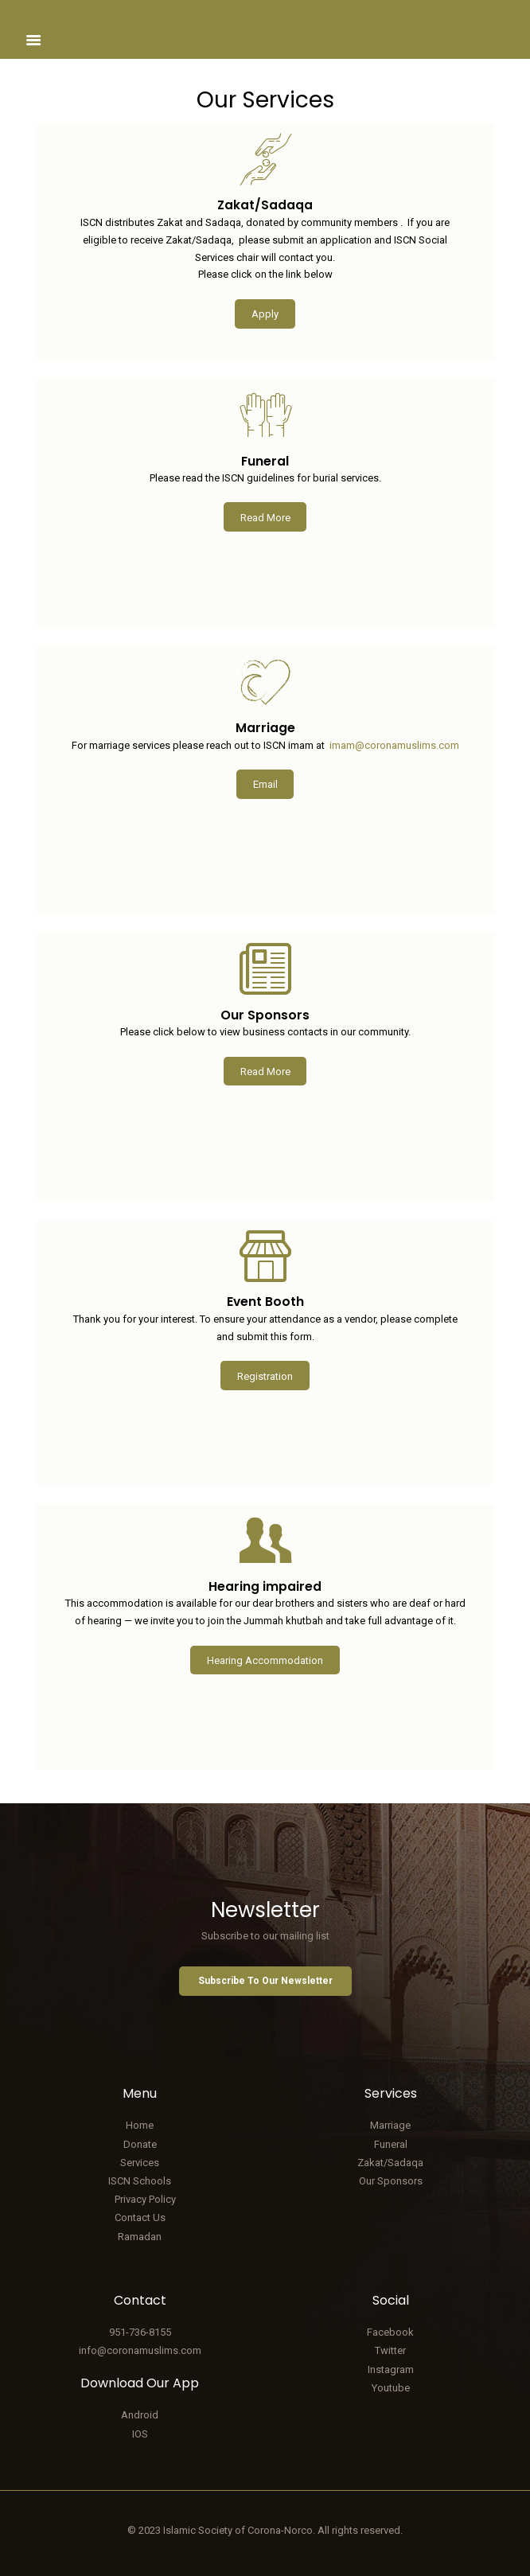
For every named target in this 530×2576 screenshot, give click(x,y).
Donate (140, 2144)
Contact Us (140, 2217)
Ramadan (140, 2237)
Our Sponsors (391, 2181)
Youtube (391, 2388)
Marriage (390, 2125)
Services (139, 2163)
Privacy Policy (145, 2199)
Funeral (390, 2144)
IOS (140, 2434)
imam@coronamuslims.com (394, 745)
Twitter (390, 2350)
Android (139, 2415)
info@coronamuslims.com (140, 2350)
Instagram (391, 2369)
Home (140, 2125)
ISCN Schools (139, 2181)
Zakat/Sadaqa (390, 2163)
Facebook (390, 2332)
